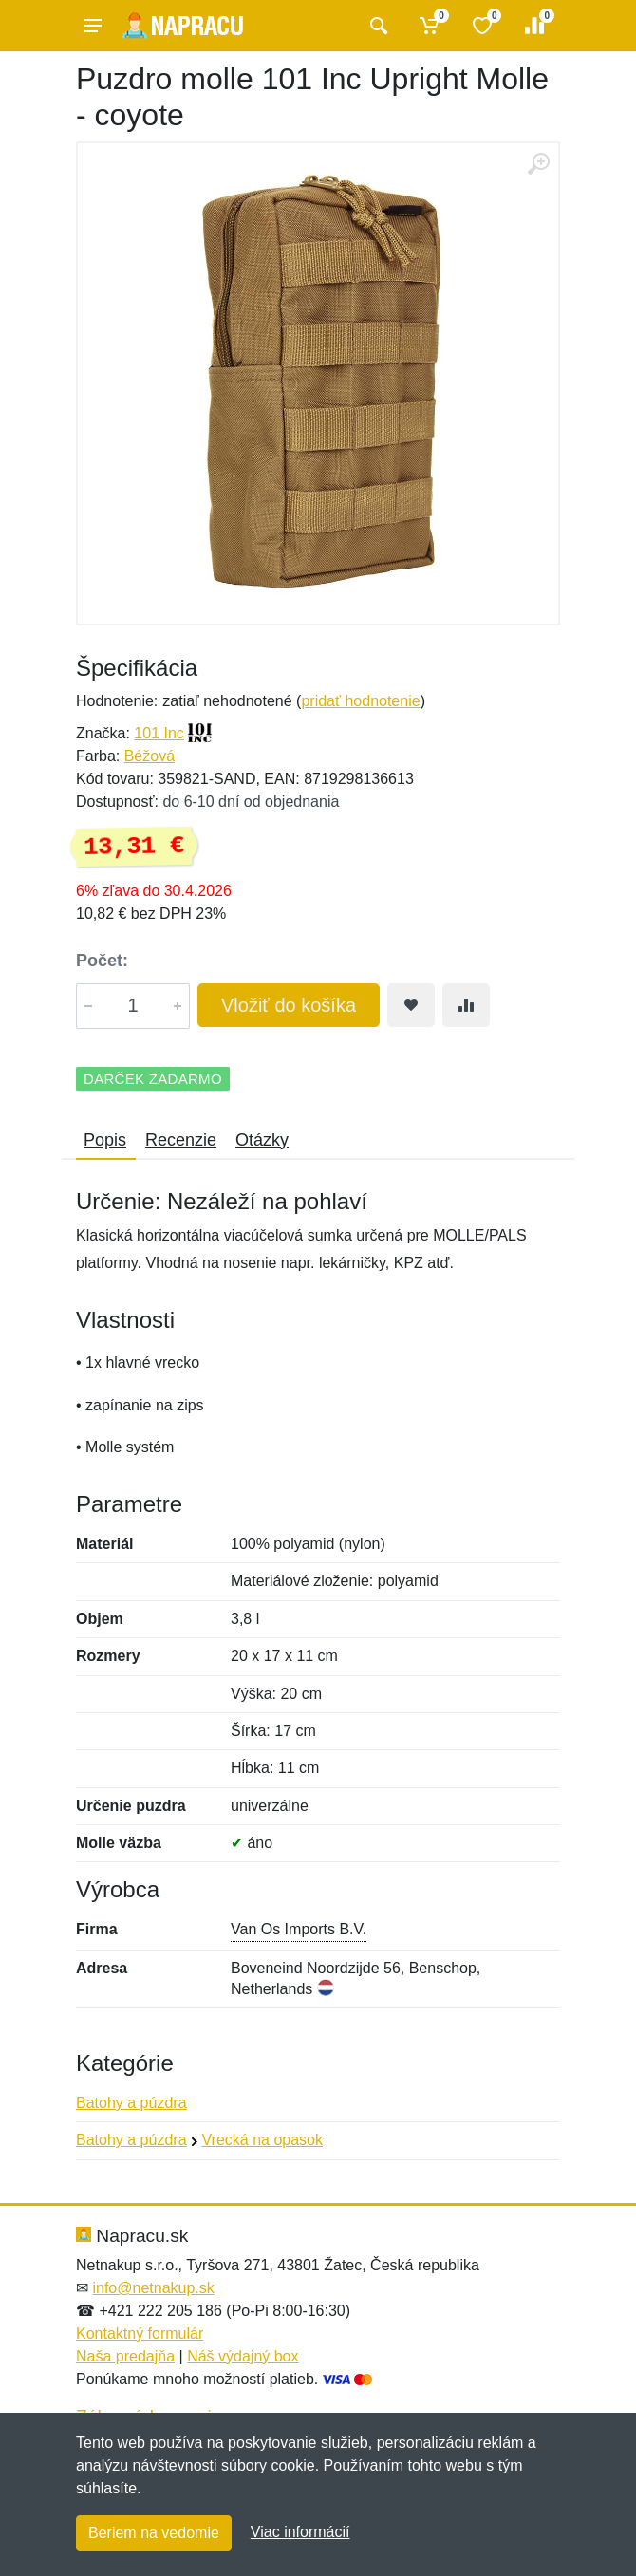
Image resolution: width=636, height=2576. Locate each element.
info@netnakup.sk (153, 2288)
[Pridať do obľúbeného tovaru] (411, 1005)
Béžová (149, 756)
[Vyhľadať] (376, 26)
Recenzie (180, 1139)
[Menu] (93, 26)
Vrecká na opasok (262, 2140)
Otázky (262, 1139)
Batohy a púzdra (131, 2103)
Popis (105, 1139)
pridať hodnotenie (360, 701)
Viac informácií (300, 2532)
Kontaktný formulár (139, 2333)
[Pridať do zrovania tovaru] (466, 1005)
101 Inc (158, 733)
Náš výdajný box (242, 2356)
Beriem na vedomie (153, 2533)
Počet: (102, 960)
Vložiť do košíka (288, 1005)
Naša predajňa (125, 2356)
